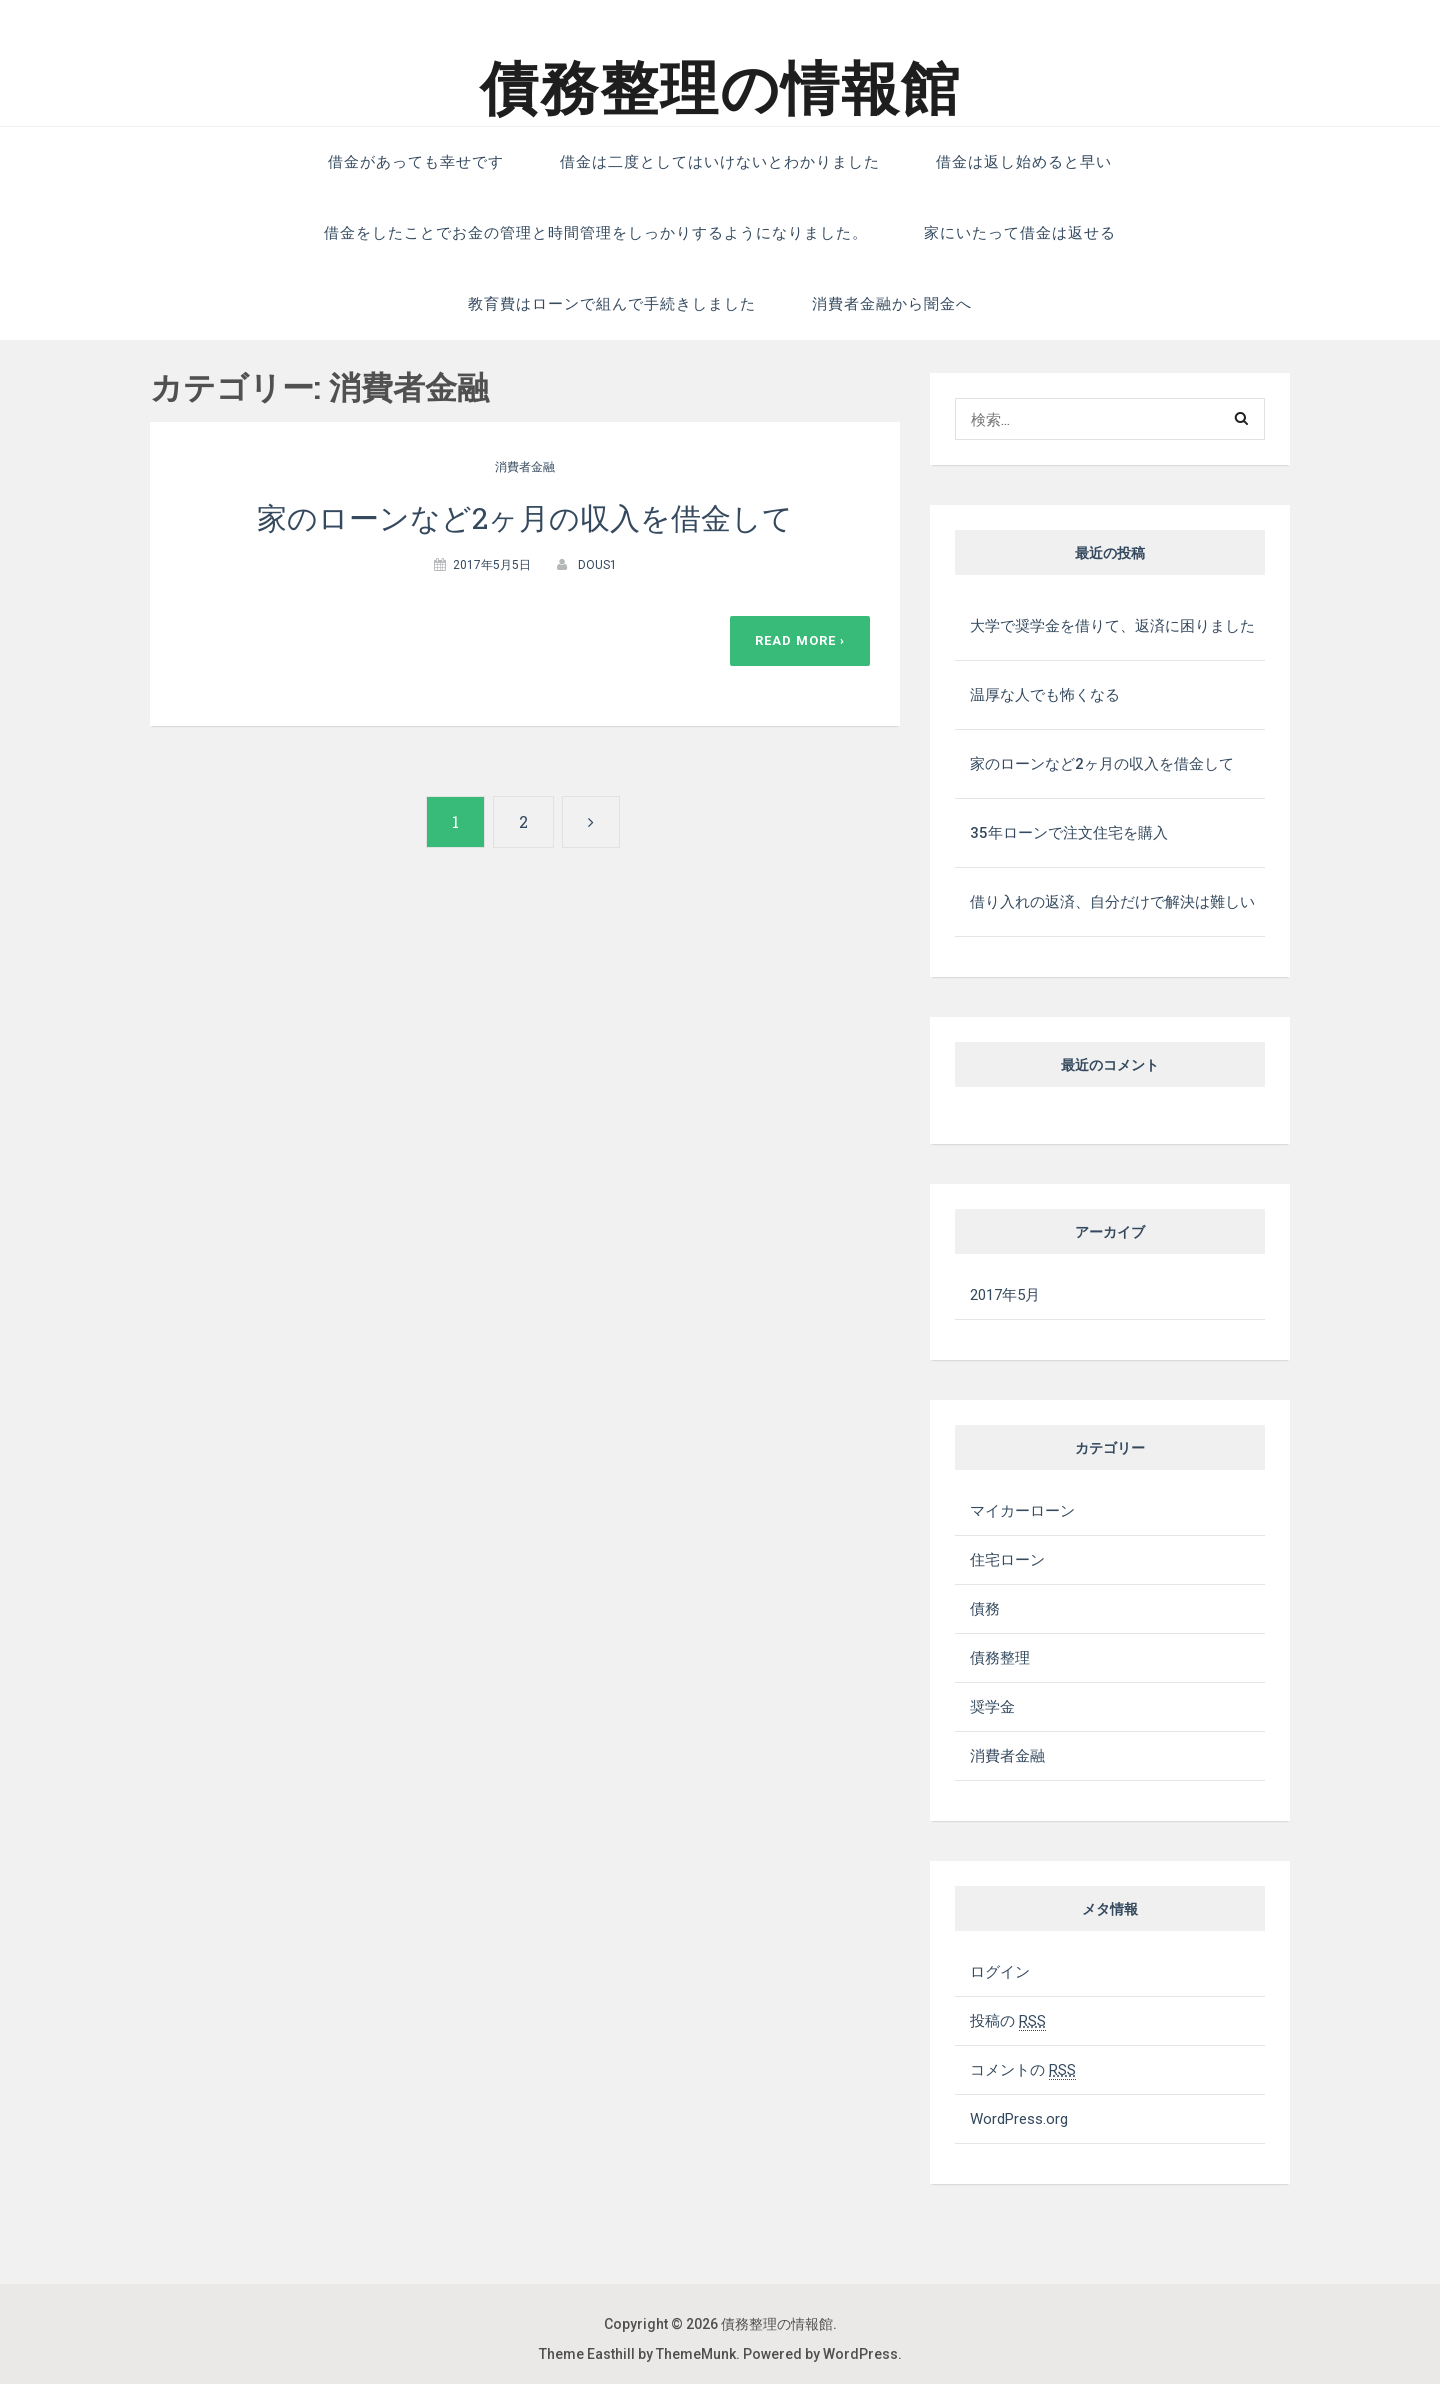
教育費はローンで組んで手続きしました (612, 304)
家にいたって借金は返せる (1020, 233)
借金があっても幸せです (416, 162)
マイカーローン (1022, 1511)
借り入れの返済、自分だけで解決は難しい (1112, 902)
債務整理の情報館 (720, 89)
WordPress (860, 2354)
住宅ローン (1007, 1560)
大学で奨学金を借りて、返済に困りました (1112, 626)
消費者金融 (525, 467)
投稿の (1008, 2021)
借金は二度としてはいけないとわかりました (720, 162)
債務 (985, 1609)
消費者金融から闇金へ (892, 304)
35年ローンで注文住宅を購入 (1069, 833)
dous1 (597, 565)
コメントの (1023, 2070)
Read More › (800, 640)
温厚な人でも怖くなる (1045, 695)
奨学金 (992, 1707)
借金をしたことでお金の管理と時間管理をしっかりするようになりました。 (596, 233)
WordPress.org (1019, 2119)
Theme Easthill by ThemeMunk (637, 2354)
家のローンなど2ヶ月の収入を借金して (525, 517)
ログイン (1000, 1972)
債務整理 (1000, 1658)
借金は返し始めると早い (1024, 162)
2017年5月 (1005, 1295)
